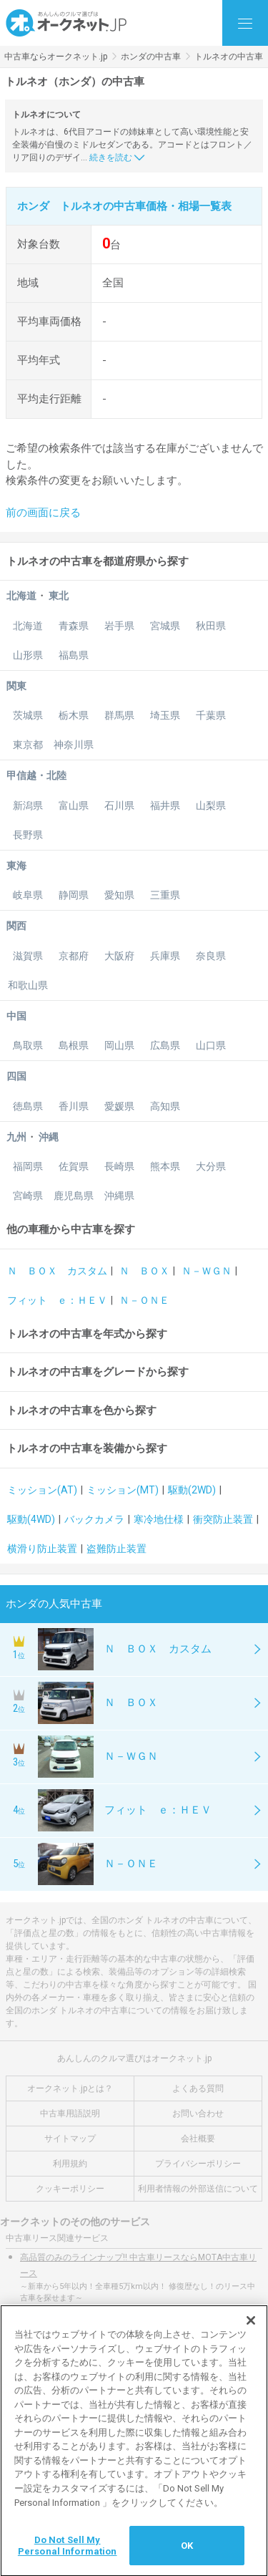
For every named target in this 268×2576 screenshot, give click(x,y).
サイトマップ (70, 2139)
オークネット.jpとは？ (70, 2088)
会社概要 (198, 2139)
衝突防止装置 (223, 1519)
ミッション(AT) (42, 1490)
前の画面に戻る (43, 512)
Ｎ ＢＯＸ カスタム (57, 1271)
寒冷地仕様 (159, 1519)
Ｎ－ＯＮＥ (144, 1300)
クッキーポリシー (70, 2189)
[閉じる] (251, 2332)
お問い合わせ (198, 2113)
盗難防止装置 (116, 1548)
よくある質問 (198, 2088)
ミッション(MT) (122, 1490)
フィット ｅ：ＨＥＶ (57, 1300)
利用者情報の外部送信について (198, 2189)
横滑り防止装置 (42, 1548)
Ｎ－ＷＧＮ (207, 1271)
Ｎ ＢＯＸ (144, 1271)
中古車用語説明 (70, 2113)
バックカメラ (94, 1519)
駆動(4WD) (31, 1519)
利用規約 (70, 2164)
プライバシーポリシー (198, 2164)
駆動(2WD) (192, 1490)
